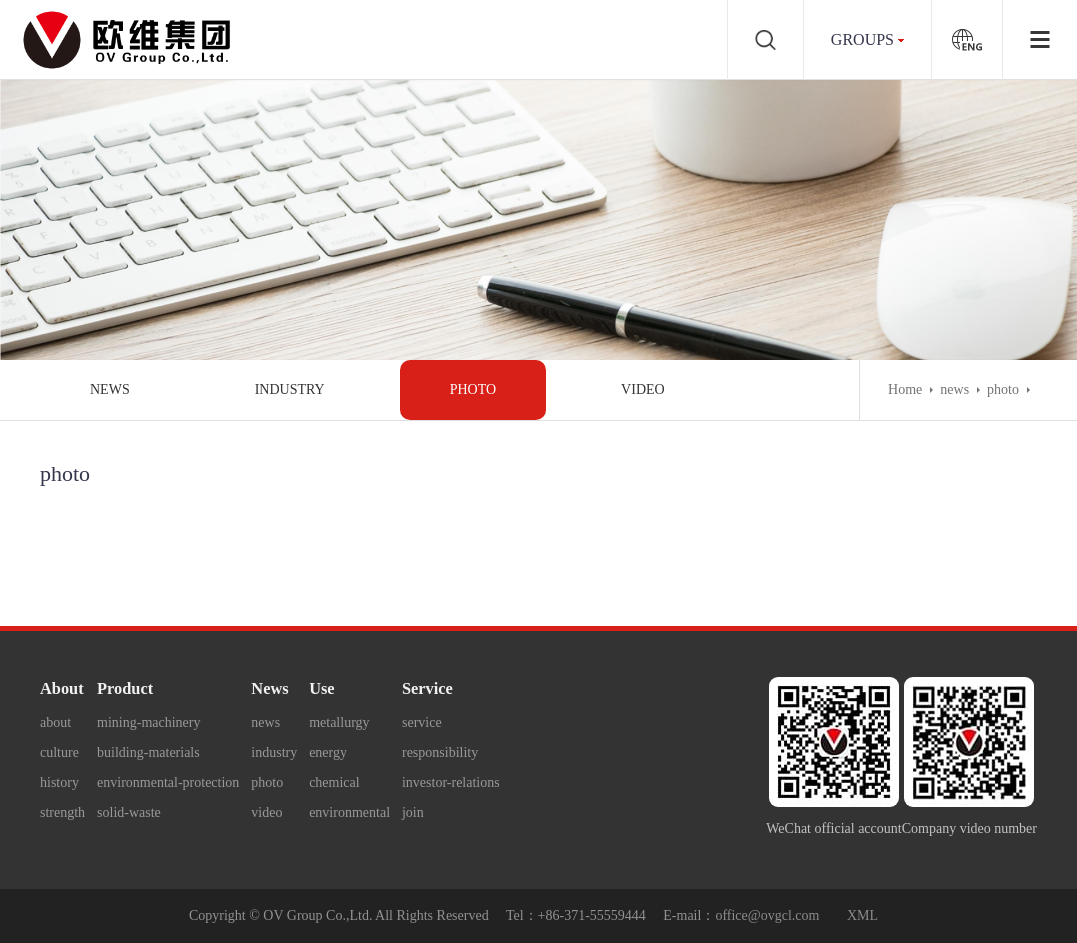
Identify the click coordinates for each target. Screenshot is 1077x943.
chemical (334, 782)
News (269, 688)
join (413, 812)
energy (328, 752)
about (55, 722)
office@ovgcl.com (767, 915)
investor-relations (451, 782)
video (643, 389)
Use (321, 688)
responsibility (440, 752)
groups (862, 39)
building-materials (148, 752)
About (62, 688)
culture (59, 752)
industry (290, 389)
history (59, 782)
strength (62, 812)
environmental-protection (168, 782)
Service (427, 688)
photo (473, 389)
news (110, 389)
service (422, 722)
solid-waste (129, 812)
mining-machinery (148, 722)
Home (905, 389)
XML (862, 915)
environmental (349, 812)
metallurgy (339, 722)
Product (125, 688)
